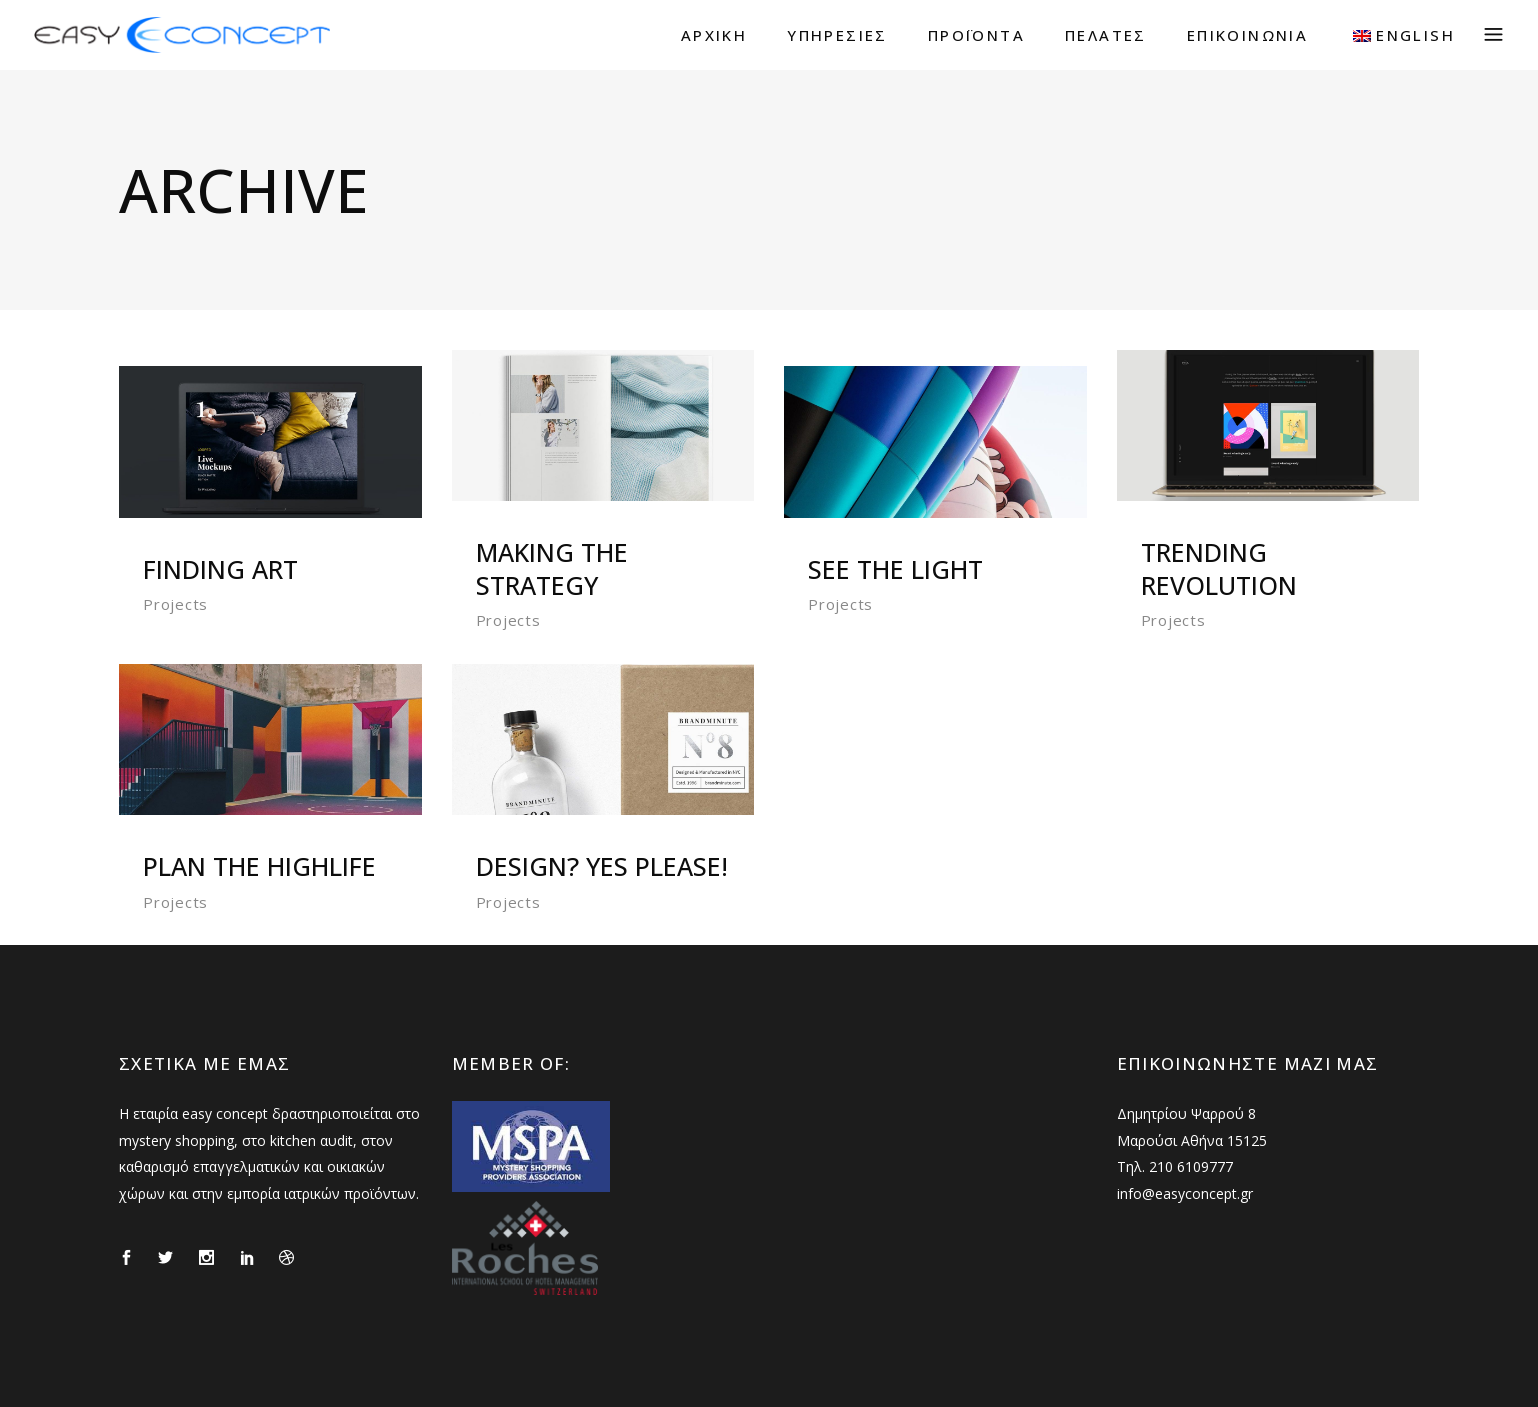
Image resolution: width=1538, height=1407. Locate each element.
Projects (175, 604)
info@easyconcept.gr (1185, 1193)
